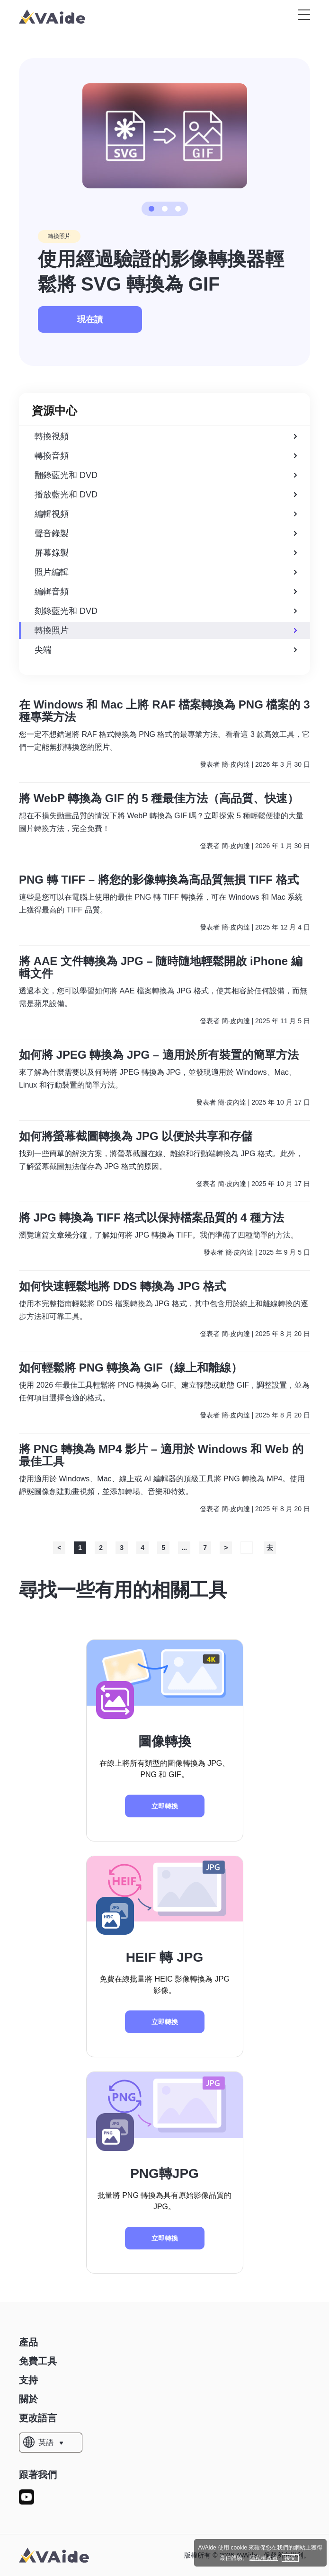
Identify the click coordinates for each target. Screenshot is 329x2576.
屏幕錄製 (166, 553)
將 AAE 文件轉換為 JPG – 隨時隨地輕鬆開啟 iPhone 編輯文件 (160, 967)
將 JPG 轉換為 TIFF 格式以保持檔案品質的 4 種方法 (151, 1218)
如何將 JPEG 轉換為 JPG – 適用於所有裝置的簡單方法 (159, 1055)
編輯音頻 (166, 591)
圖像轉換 (164, 1741)
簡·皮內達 (236, 764)
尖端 (166, 650)
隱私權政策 (263, 2558)
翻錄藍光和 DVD (166, 475)
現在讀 (90, 319)
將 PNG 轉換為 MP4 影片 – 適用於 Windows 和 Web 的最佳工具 (161, 1455)
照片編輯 (166, 572)
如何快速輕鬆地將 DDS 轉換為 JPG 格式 (122, 1286)
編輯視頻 (166, 514)
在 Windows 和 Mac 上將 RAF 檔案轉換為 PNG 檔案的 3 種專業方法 (164, 711)
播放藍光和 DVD (166, 494)
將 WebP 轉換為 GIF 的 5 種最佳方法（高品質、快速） (159, 798)
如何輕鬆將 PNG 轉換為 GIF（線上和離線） (130, 1368)
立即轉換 (164, 1806)
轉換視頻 (166, 436)
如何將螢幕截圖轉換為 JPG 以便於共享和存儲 (135, 1136)
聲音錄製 (166, 533)
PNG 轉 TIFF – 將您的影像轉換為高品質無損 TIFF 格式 (159, 880)
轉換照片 (59, 236)
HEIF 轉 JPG (164, 1957)
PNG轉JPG (164, 2173)
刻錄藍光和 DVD (166, 611)
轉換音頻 (166, 455)
